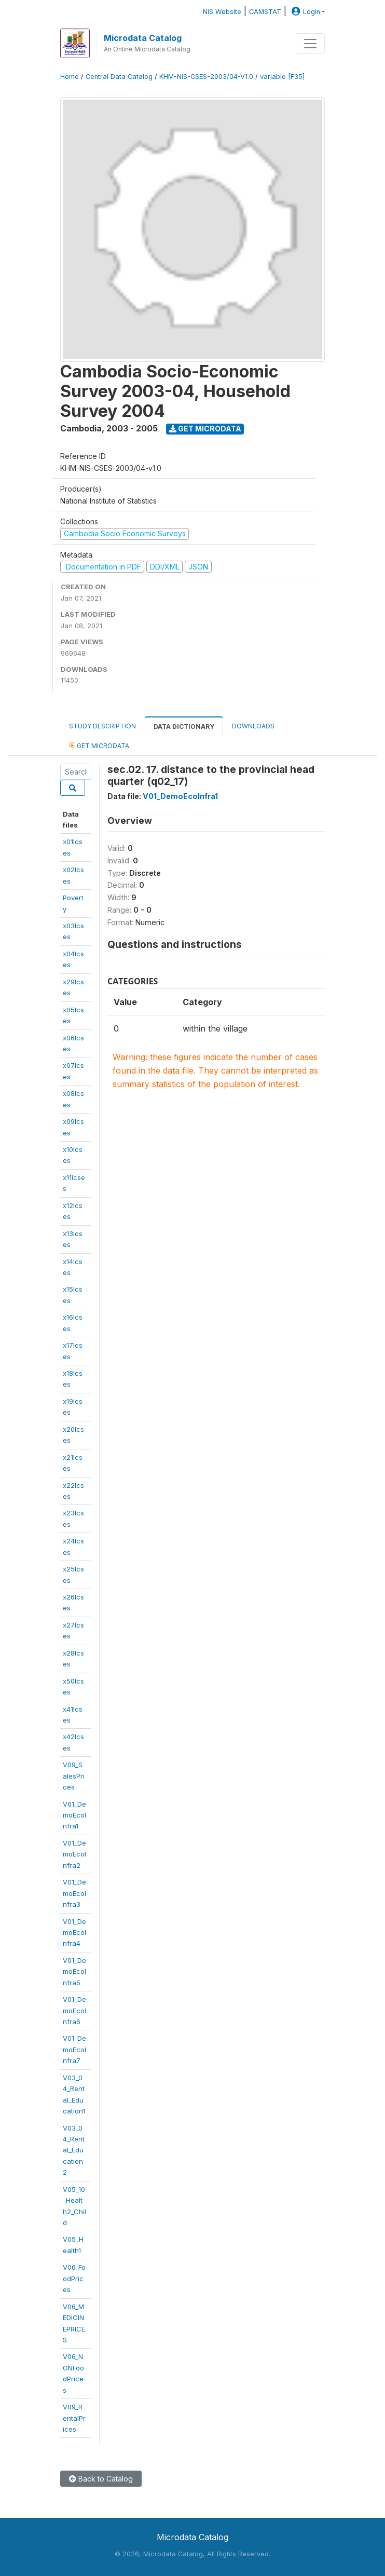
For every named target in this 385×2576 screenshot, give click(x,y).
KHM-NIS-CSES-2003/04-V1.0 (206, 76)
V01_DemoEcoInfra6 (74, 2010)
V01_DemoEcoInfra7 (74, 2049)
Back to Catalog (101, 2478)
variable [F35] (282, 76)
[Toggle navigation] (310, 43)
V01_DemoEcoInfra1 (74, 1815)
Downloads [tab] (253, 726)
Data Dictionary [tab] (184, 726)
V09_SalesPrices (74, 1775)
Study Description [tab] (102, 726)
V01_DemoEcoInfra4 (74, 1932)
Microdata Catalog (143, 38)
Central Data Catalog (119, 76)
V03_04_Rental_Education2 (74, 2150)
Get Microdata (205, 428)
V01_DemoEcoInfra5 (74, 1971)
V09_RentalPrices (74, 2418)
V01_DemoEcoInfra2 (74, 1854)
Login (304, 12)
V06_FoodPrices (74, 2278)
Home (69, 76)
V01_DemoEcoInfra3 (74, 1893)
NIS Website (222, 12)
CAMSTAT (265, 12)
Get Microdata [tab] (99, 745)
